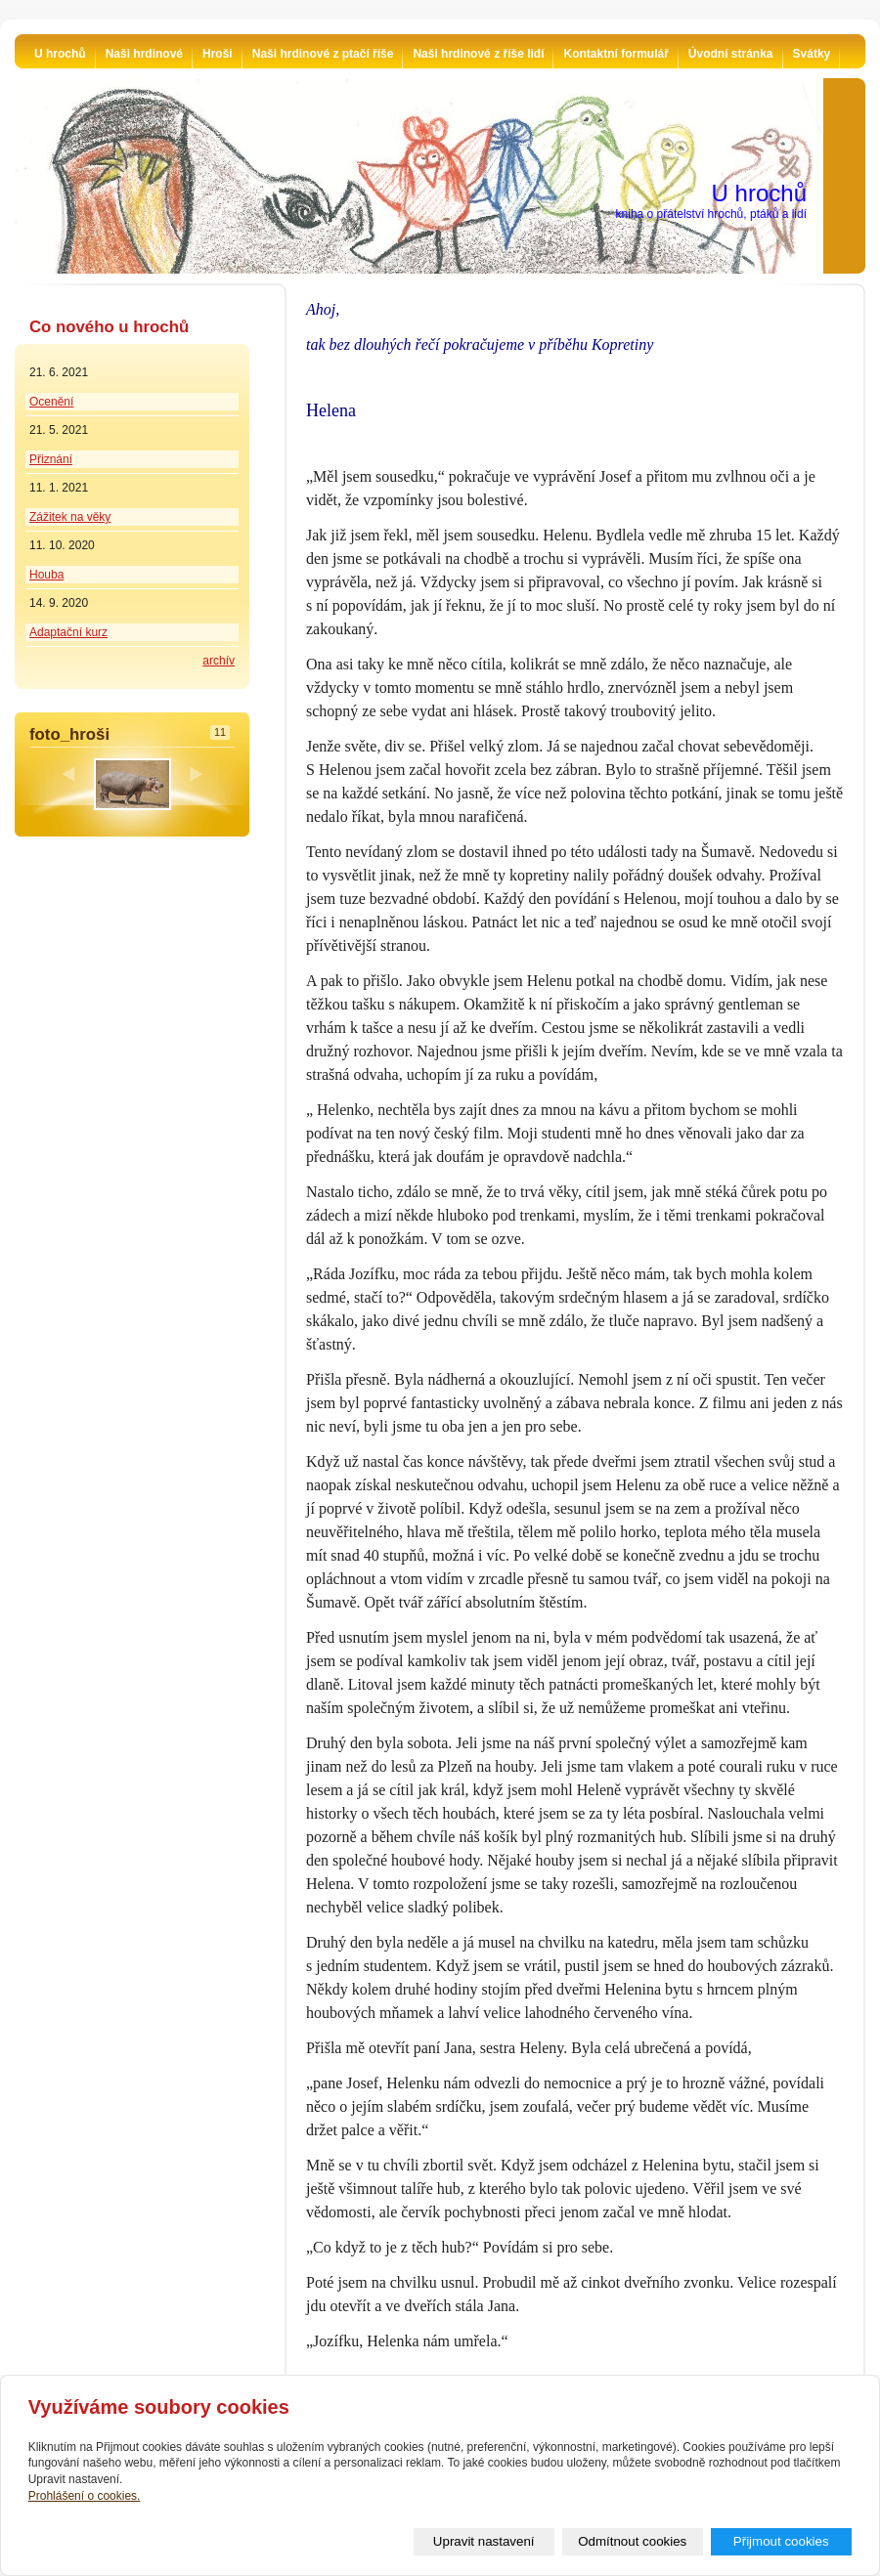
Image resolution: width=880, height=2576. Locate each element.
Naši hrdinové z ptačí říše (323, 54)
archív (218, 660)
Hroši (217, 54)
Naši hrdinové (144, 54)
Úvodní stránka (730, 54)
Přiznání (50, 459)
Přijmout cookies (781, 2541)
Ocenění (51, 401)
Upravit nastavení (484, 2541)
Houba (46, 574)
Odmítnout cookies (632, 2541)
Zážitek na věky (69, 517)
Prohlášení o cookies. (84, 2496)
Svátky (812, 54)
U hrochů (60, 54)
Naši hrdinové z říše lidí (478, 54)
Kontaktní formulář (615, 54)
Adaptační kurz (68, 632)
